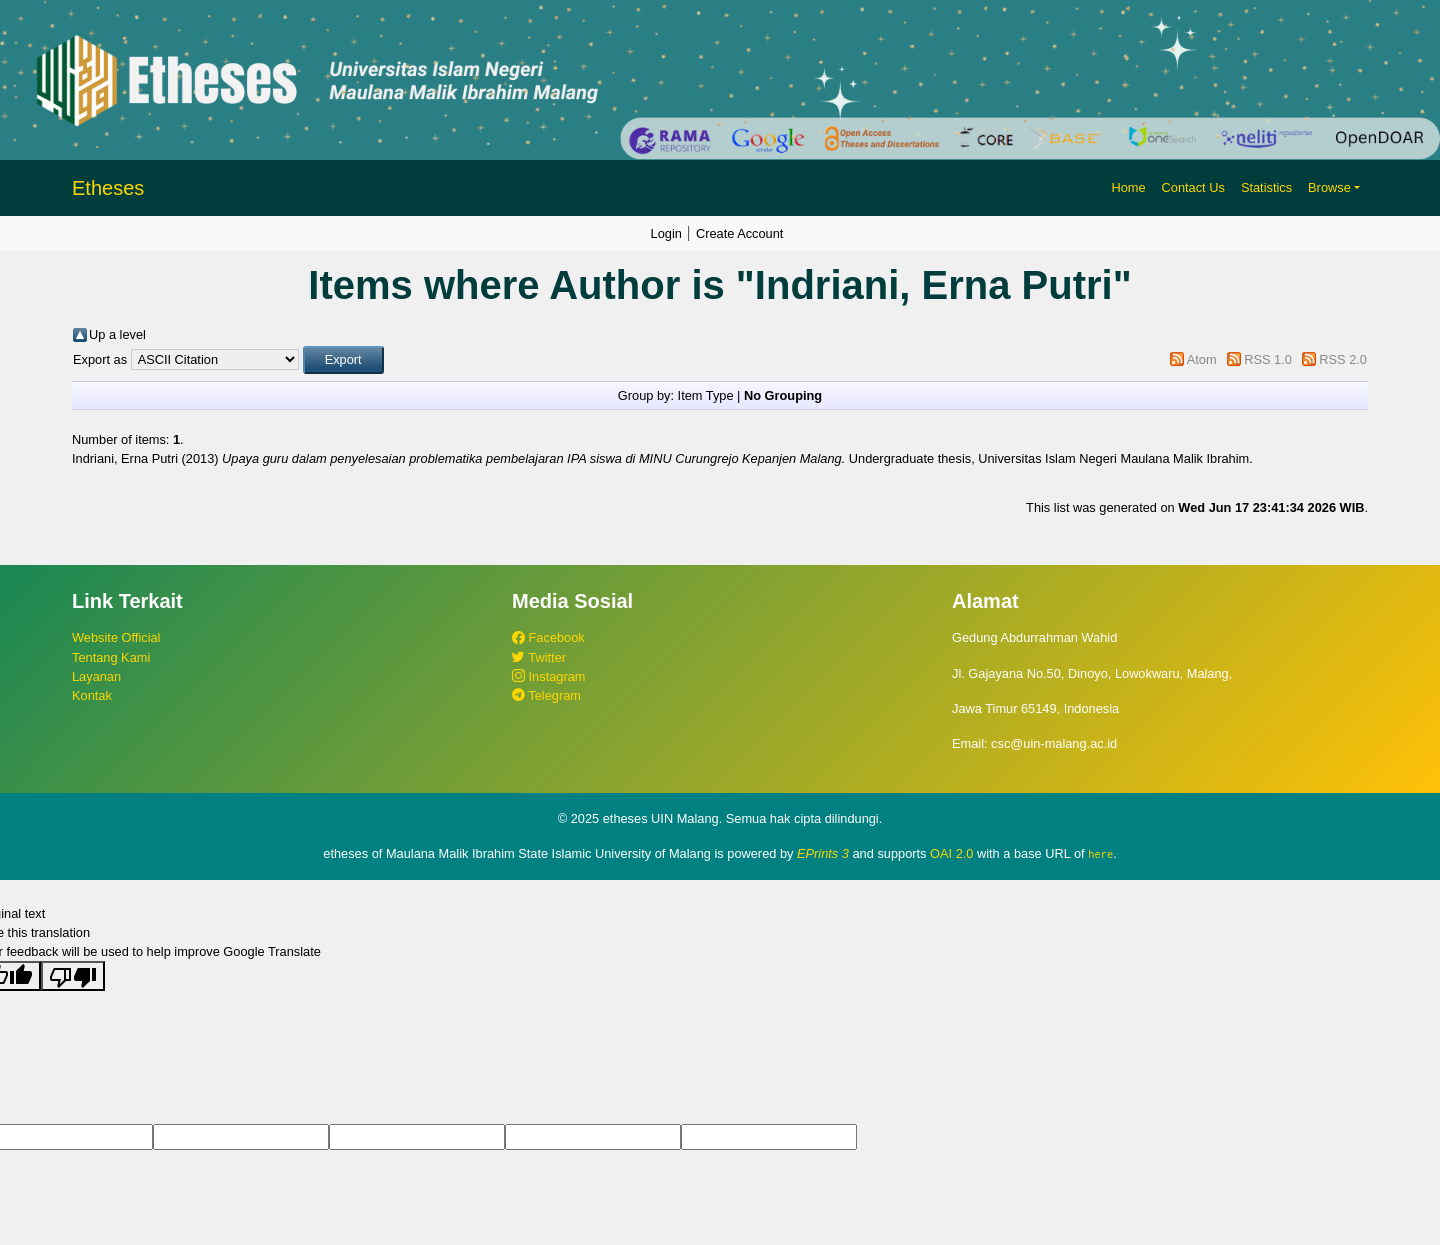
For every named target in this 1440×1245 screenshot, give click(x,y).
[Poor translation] (73, 976)
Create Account (740, 233)
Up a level (117, 334)
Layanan (96, 676)
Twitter (539, 657)
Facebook (548, 637)
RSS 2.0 (1343, 359)
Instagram (548, 676)
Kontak (92, 695)
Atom (1202, 359)
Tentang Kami (111, 657)
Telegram (546, 695)
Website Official (116, 637)
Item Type (706, 395)
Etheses (108, 188)
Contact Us (1193, 187)
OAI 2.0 (951, 853)
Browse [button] (1329, 187)
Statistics (1266, 187)
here (1100, 854)
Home (1128, 187)
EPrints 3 (823, 853)
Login (666, 233)
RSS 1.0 (1268, 359)
